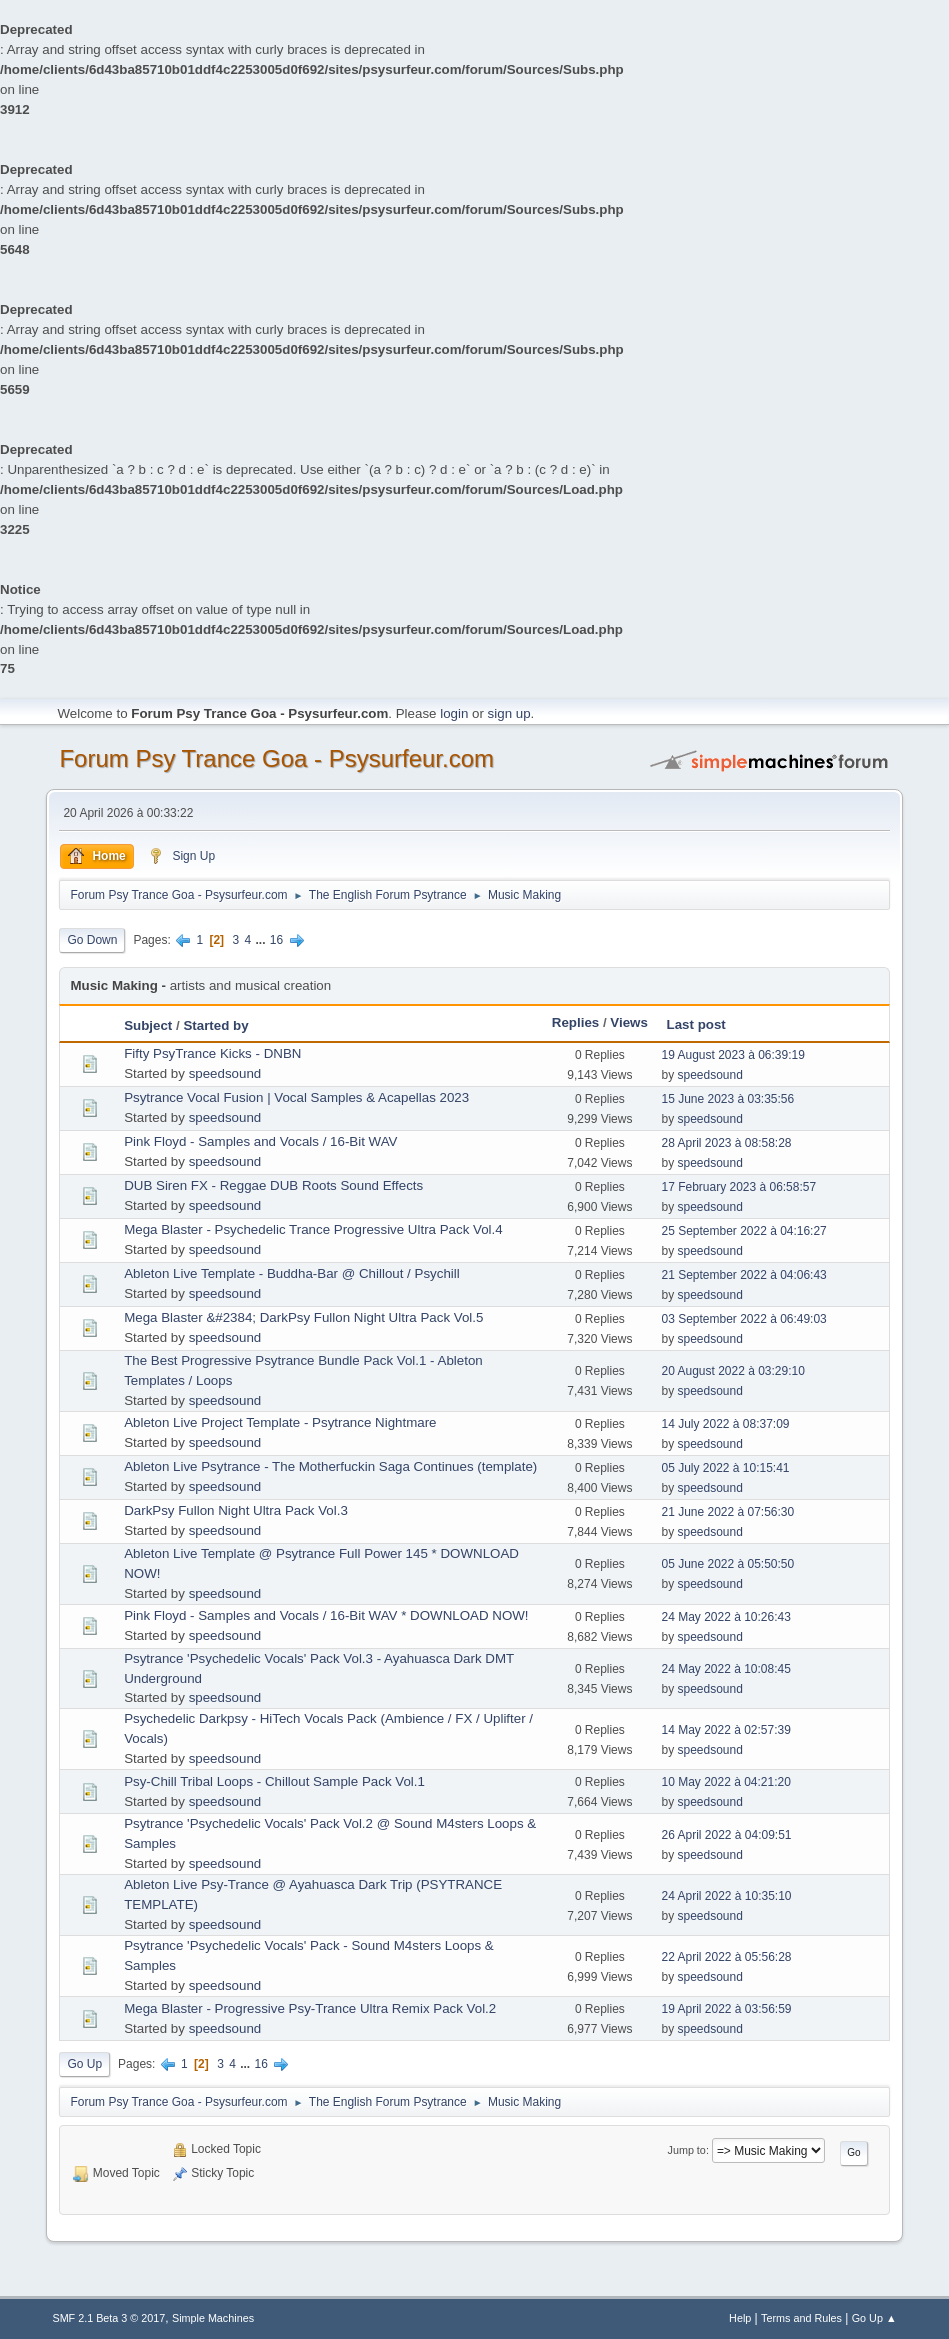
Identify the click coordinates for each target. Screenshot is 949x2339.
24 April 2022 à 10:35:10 (727, 1896)
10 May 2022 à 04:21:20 (726, 1782)
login (454, 713)
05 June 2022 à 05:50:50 (728, 1564)
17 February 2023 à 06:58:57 (739, 1187)
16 (276, 940)
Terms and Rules (801, 2318)
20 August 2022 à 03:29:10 (733, 1371)
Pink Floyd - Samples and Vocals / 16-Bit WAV (260, 1141)
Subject (148, 1025)
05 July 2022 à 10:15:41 (726, 1468)
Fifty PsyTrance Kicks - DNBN (212, 1053)
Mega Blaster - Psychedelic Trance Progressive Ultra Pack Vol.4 (313, 1229)
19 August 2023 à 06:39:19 (733, 1055)
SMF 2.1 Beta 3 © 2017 (108, 2318)
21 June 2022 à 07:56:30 (728, 1512)
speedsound (225, 1073)
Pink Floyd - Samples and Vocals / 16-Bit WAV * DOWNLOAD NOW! (326, 1615)
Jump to (687, 2150)
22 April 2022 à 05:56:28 (727, 1957)
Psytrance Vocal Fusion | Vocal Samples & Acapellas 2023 (296, 1097)
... (261, 940)
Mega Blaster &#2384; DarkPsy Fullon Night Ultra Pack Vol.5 (303, 1317)
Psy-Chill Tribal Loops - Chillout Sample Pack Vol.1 (274, 1781)
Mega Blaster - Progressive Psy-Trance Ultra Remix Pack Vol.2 (310, 2008)
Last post (696, 1024)
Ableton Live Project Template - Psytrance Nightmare (280, 1422)
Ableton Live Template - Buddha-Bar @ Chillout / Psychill (292, 1273)
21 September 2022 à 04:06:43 (744, 1275)
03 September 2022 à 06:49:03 (744, 1319)
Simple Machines (213, 2318)
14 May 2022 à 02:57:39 (726, 1730)
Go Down (92, 940)
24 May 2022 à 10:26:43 (726, 1617)
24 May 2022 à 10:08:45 (726, 1669)
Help (740, 2318)
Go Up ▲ (874, 2318)
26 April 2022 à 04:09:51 (727, 1835)
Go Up (84, 2064)
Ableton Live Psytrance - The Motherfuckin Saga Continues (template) (330, 1466)
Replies (575, 1022)
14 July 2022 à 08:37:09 (726, 1424)
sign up (509, 713)
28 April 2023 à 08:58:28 (727, 1143)
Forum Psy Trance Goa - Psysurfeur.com (276, 758)
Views (629, 1022)
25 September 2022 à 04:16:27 (744, 1231)
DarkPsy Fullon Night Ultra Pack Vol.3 (236, 1510)
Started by (215, 1025)
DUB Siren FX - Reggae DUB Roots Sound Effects (273, 1185)
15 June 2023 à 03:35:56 (728, 1099)
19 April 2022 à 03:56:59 (727, 2009)
